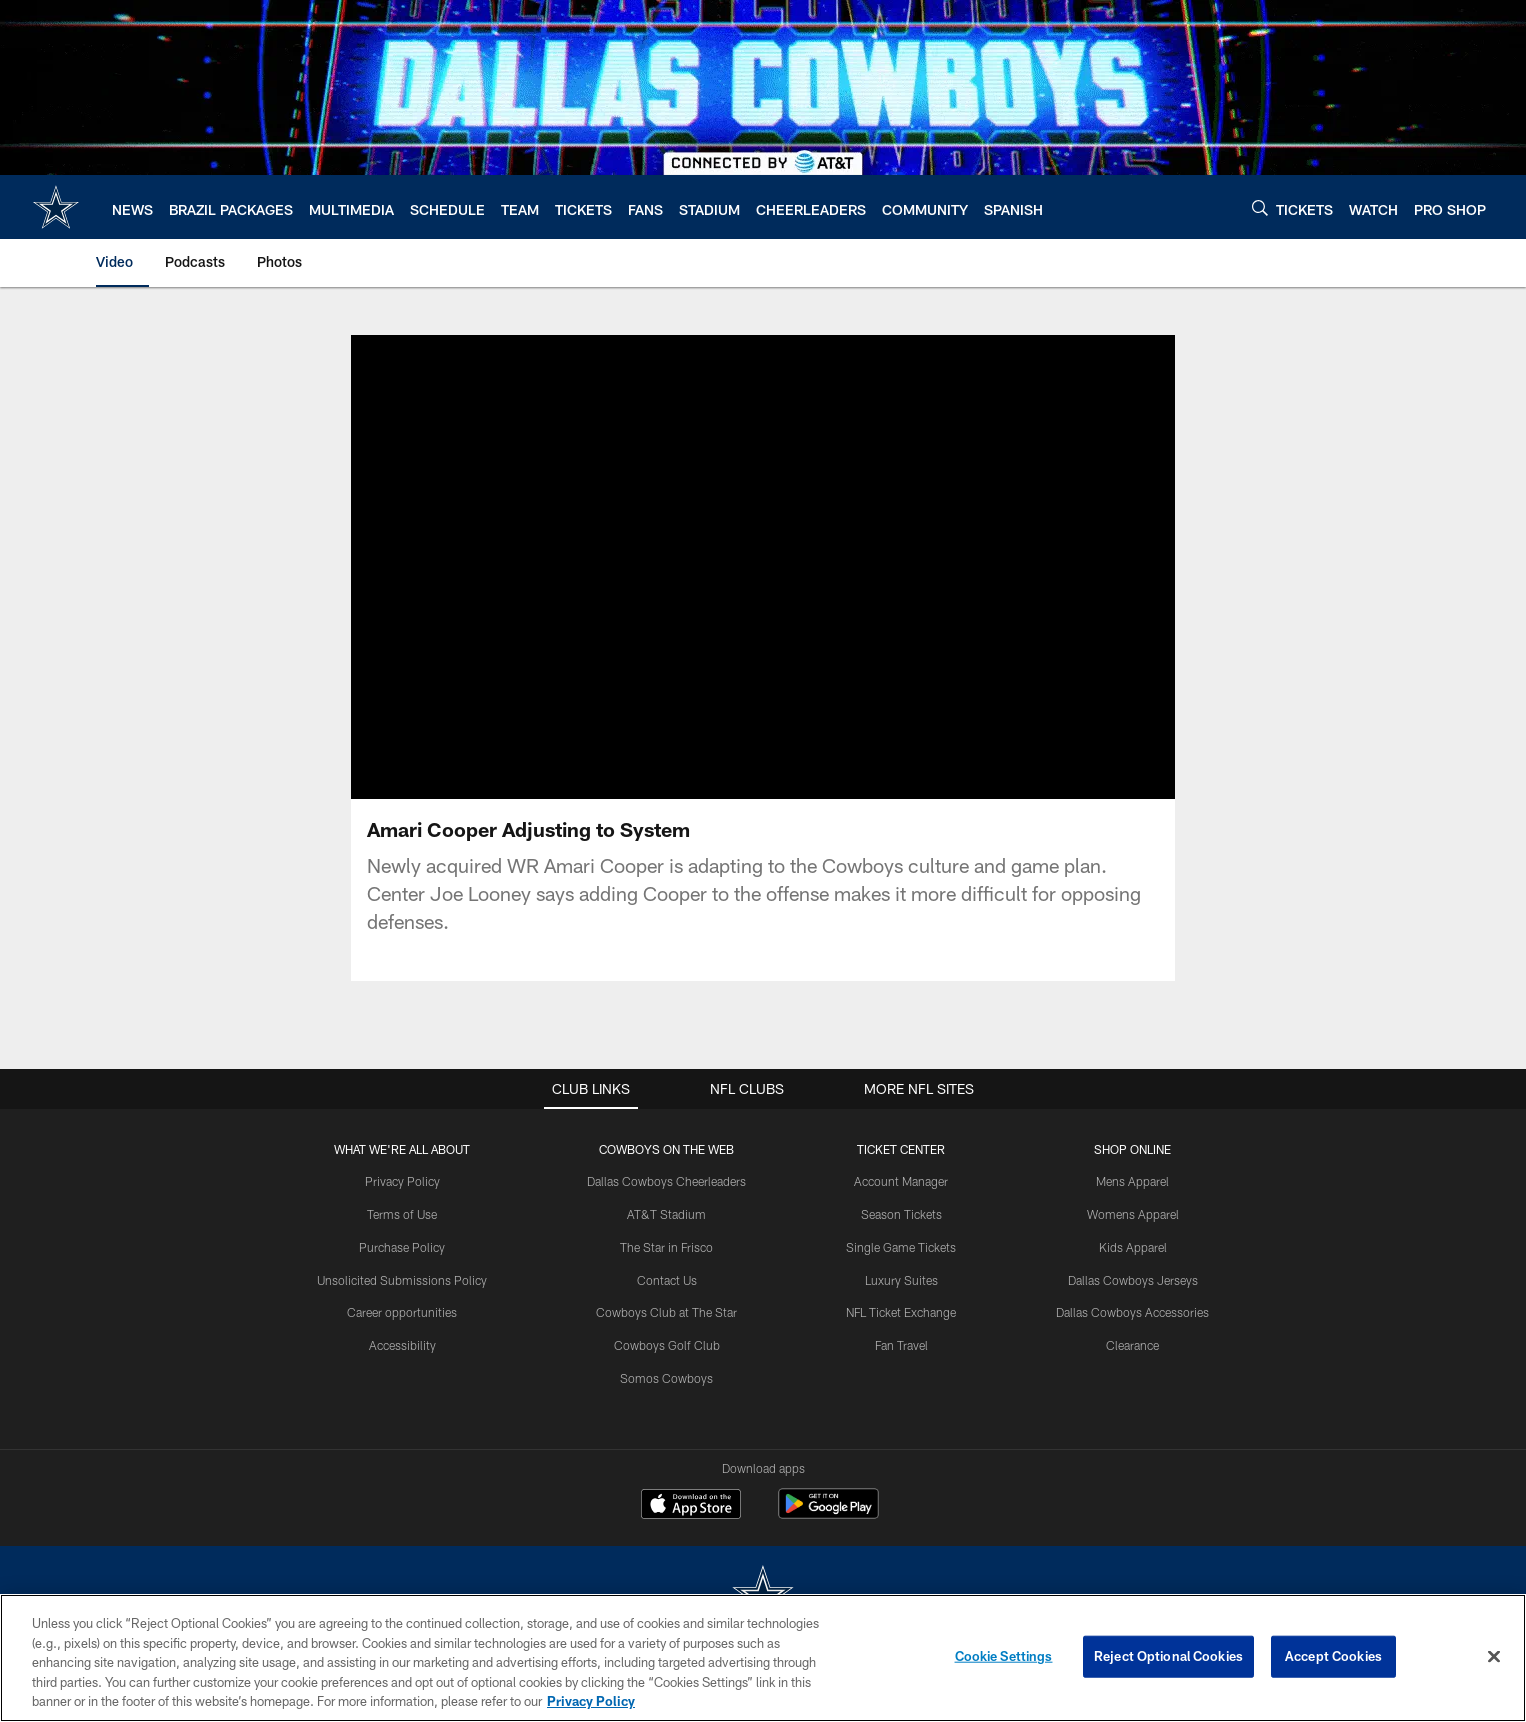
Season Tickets (901, 1214)
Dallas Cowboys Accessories (1132, 1312)
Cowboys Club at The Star (666, 1312)
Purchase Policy (402, 1247)
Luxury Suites (901, 1280)
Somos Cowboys (666, 1378)
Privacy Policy (402, 1181)
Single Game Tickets (901, 1247)
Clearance (1132, 1345)
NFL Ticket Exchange (901, 1312)
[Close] (1494, 1657)
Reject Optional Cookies (1168, 1656)
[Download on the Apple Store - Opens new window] (691, 1506)
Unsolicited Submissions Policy (402, 1280)
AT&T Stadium (666, 1214)
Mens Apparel (1132, 1181)
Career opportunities (402, 1312)
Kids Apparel (1133, 1247)
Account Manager (901, 1181)
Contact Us (667, 1280)
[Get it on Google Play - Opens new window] (828, 1513)
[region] (763, 1658)
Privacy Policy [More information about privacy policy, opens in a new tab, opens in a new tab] (591, 1701)
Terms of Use (402, 1214)
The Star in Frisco (666, 1247)
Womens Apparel (1133, 1214)
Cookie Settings (1004, 1656)
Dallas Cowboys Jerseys (1133, 1280)
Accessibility (402, 1345)
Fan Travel (901, 1345)
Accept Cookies (1333, 1656)
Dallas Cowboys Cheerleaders (666, 1181)
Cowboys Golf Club (667, 1345)
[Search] (1260, 207)
